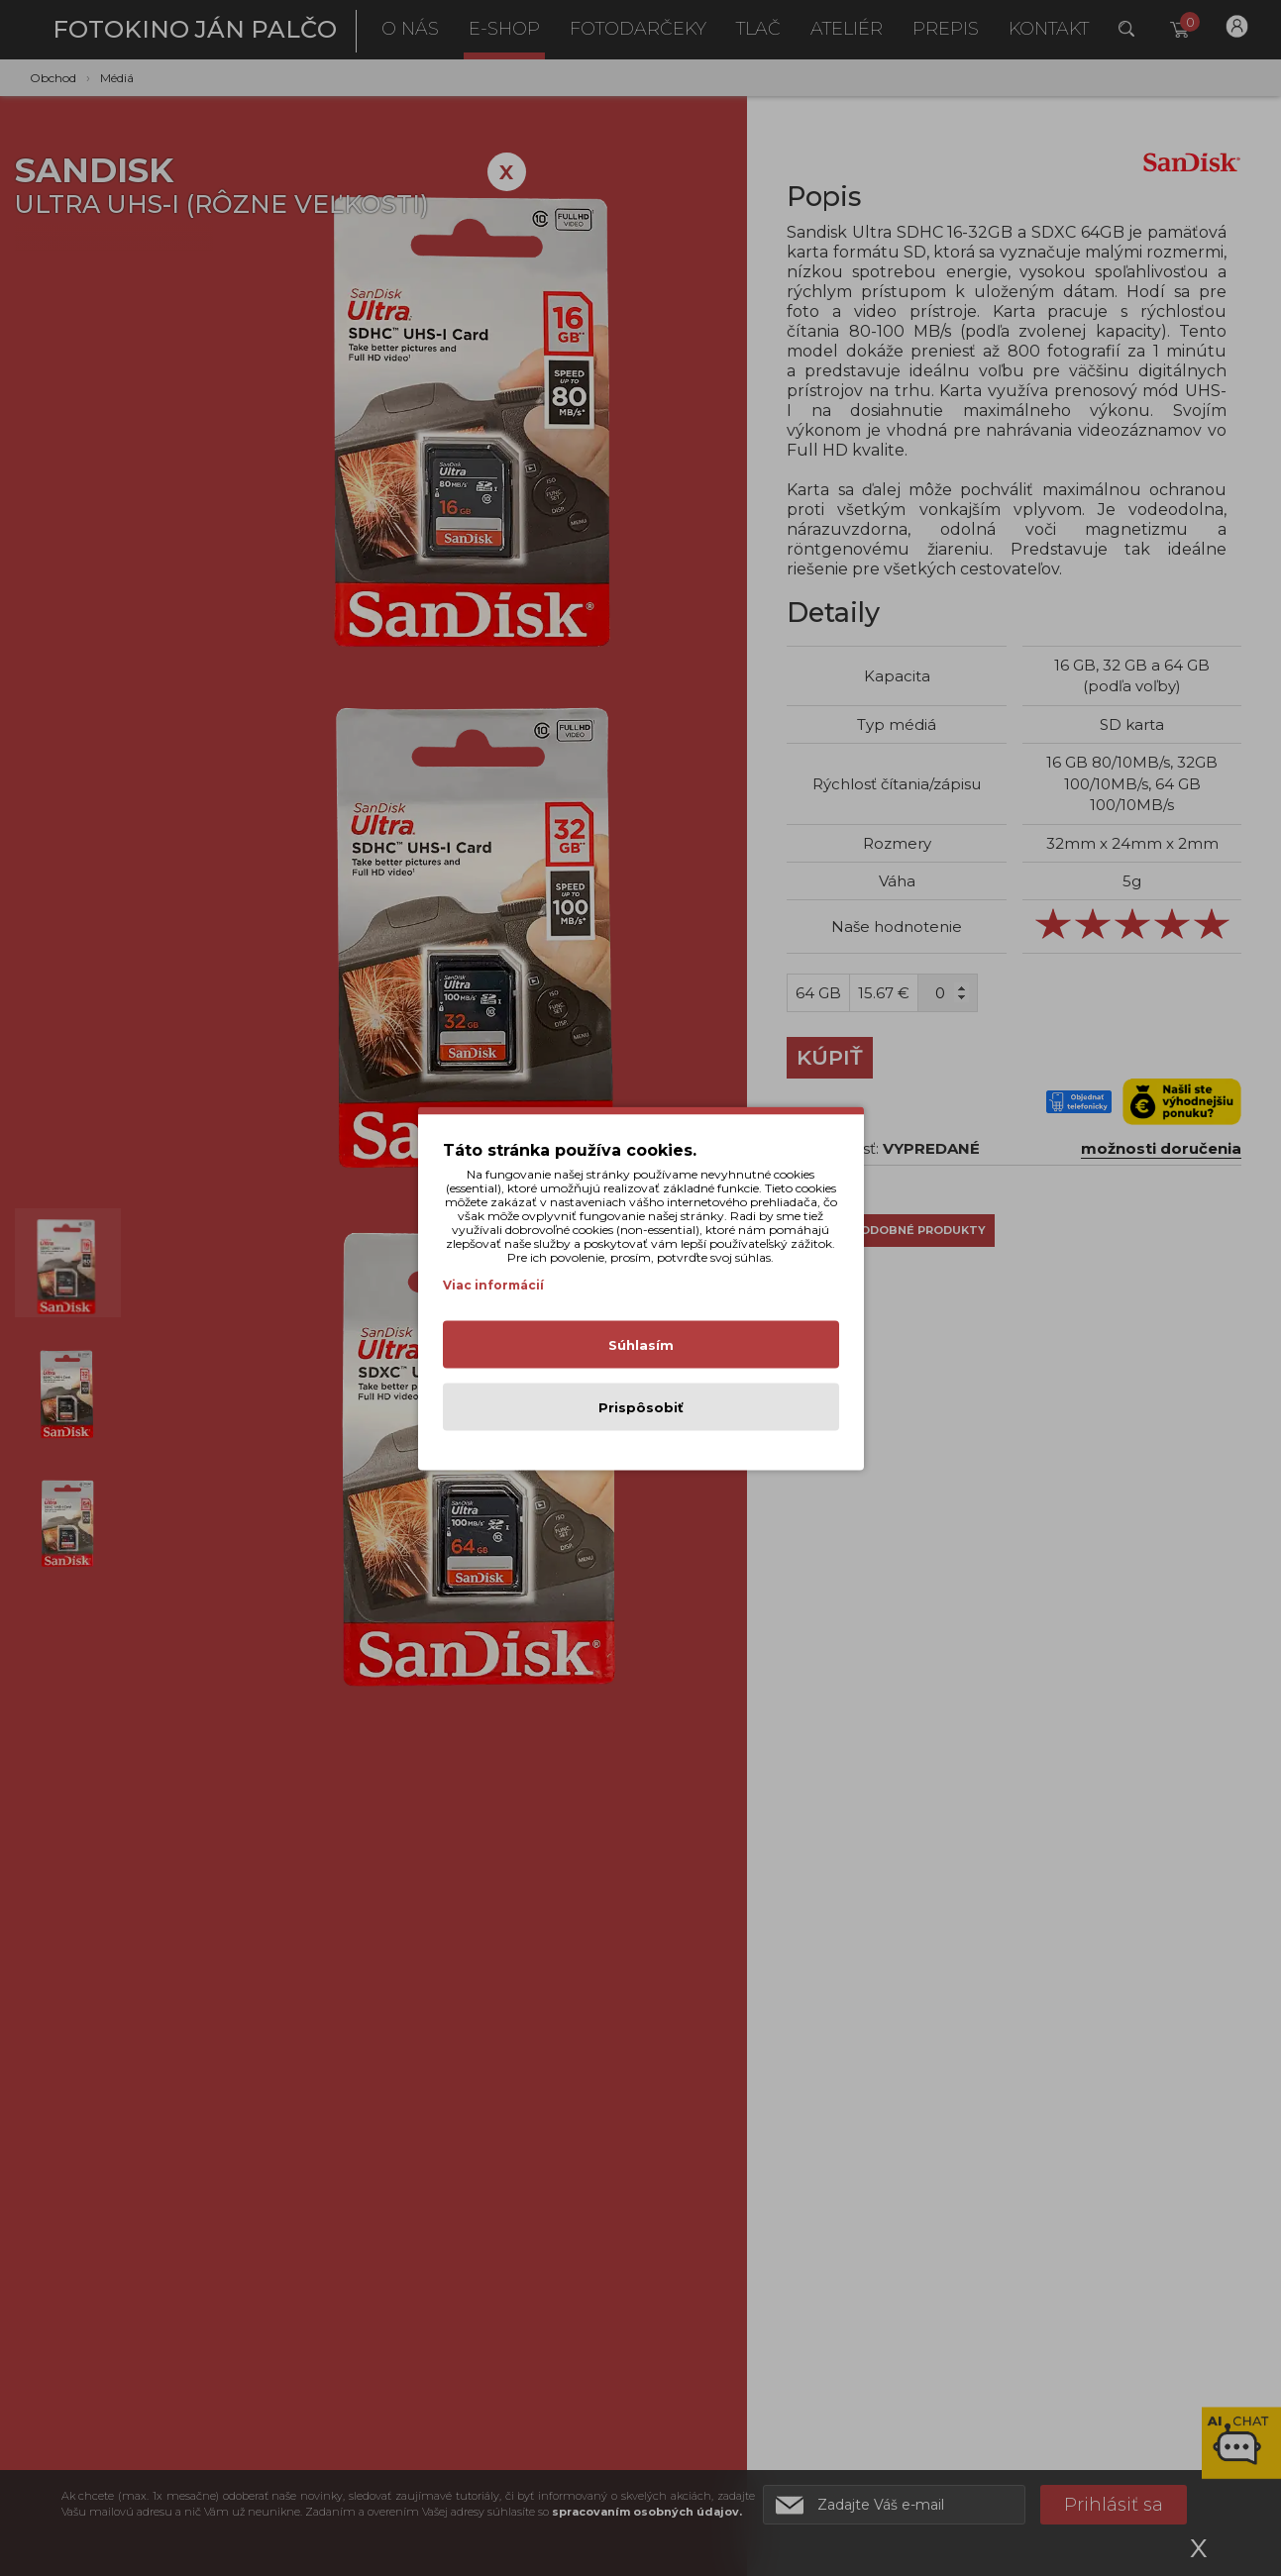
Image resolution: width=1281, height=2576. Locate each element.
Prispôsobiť (641, 1406)
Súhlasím (641, 1344)
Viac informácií (493, 1284)
